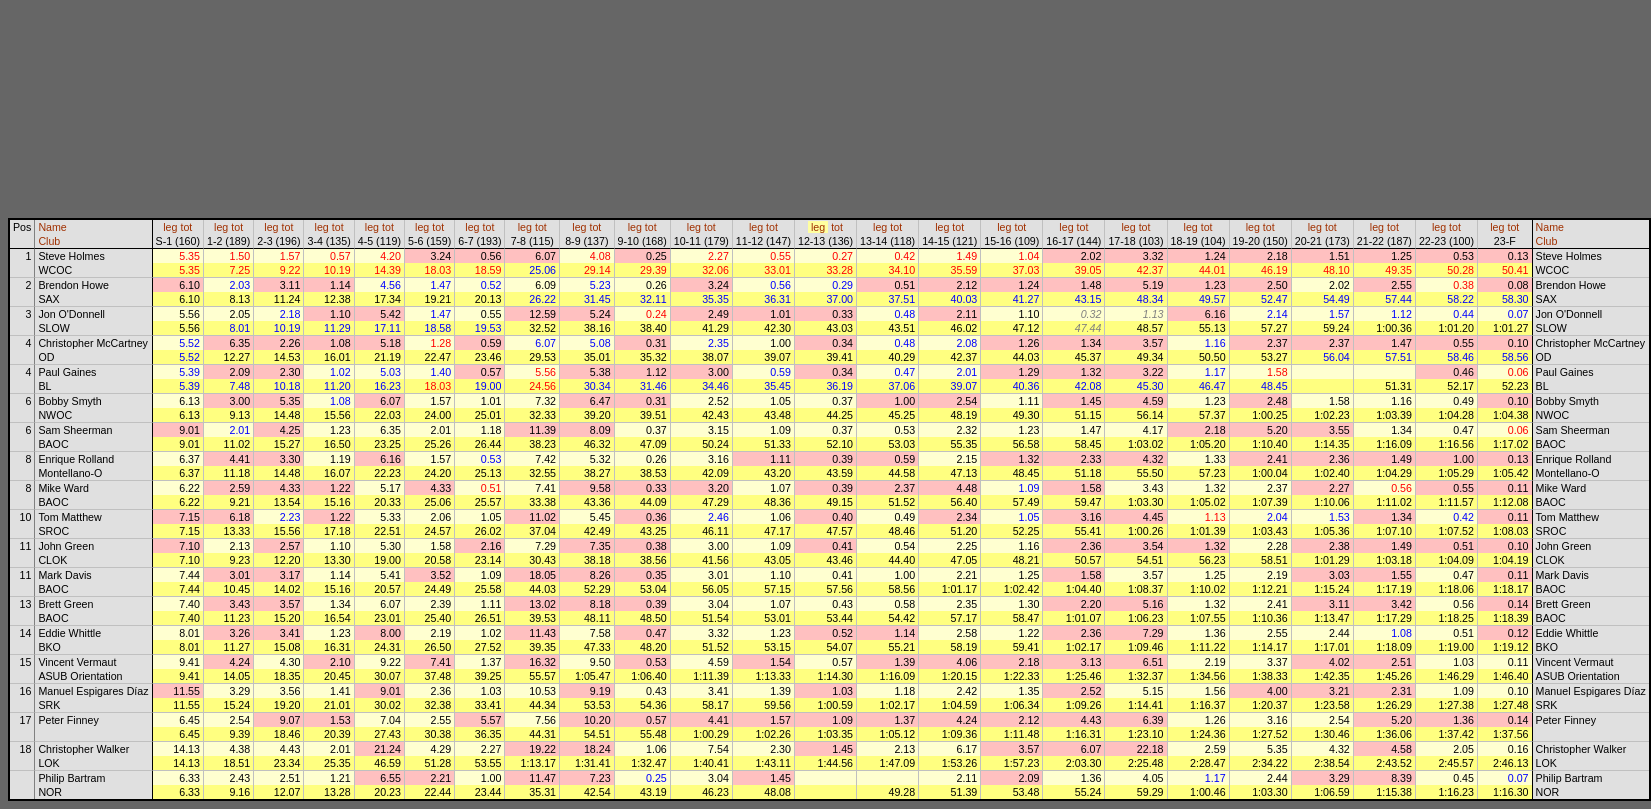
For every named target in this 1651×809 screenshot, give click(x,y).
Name (52, 227)
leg (170, 227)
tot (186, 227)
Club (49, 241)
